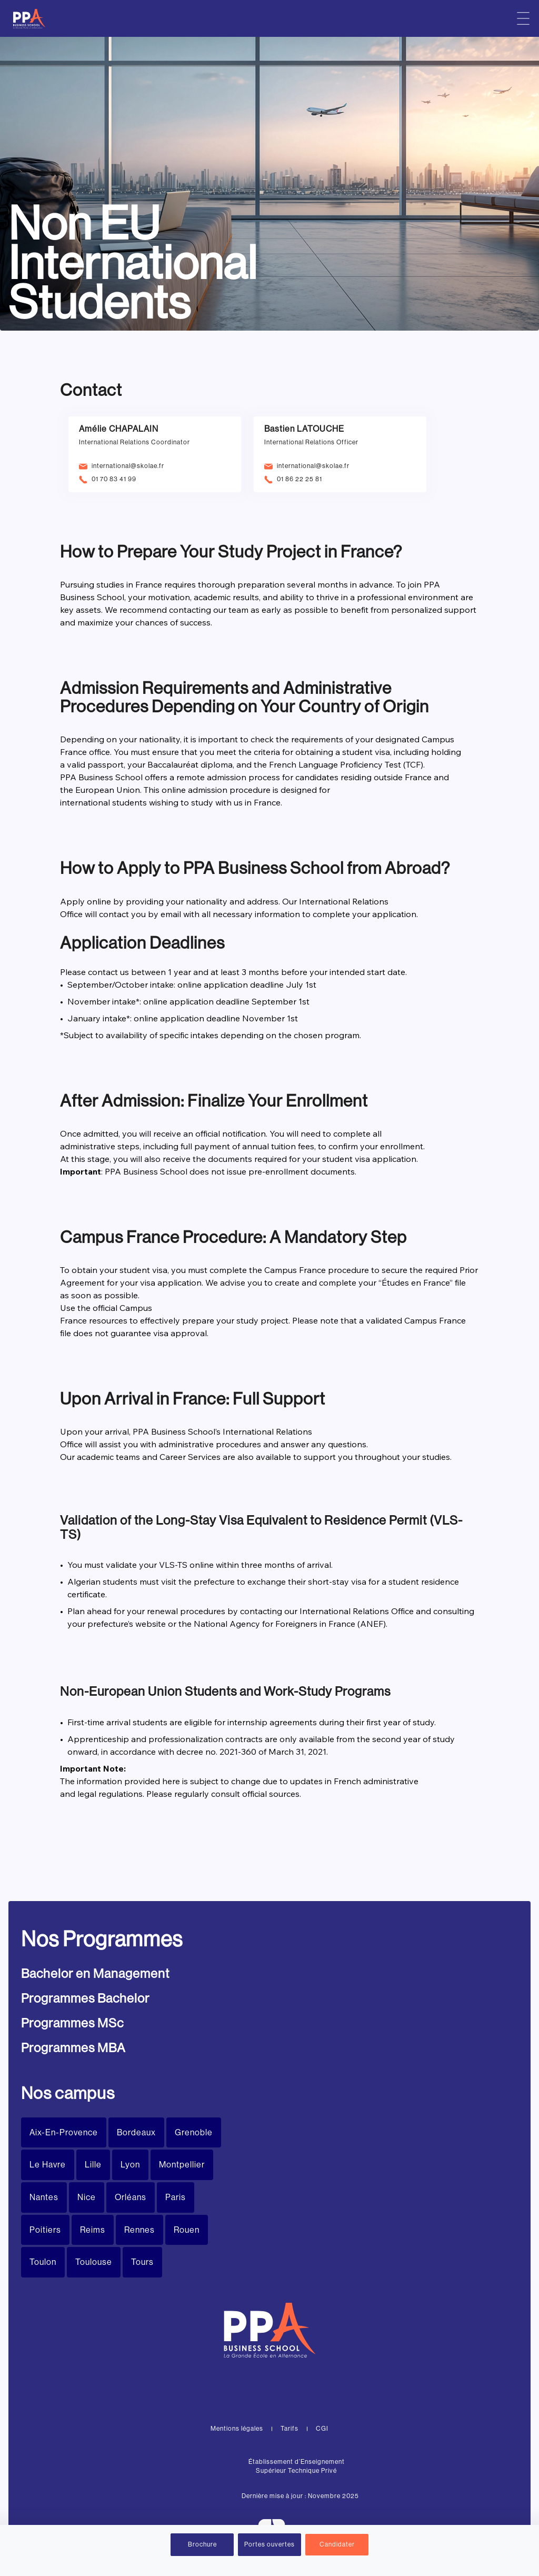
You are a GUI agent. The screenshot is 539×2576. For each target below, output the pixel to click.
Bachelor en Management (95, 1973)
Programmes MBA (73, 2048)
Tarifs (289, 2428)
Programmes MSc (72, 2023)
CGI (322, 2428)
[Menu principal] (523, 18)
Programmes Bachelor (85, 1998)
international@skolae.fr (128, 466)
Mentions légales (237, 2428)
